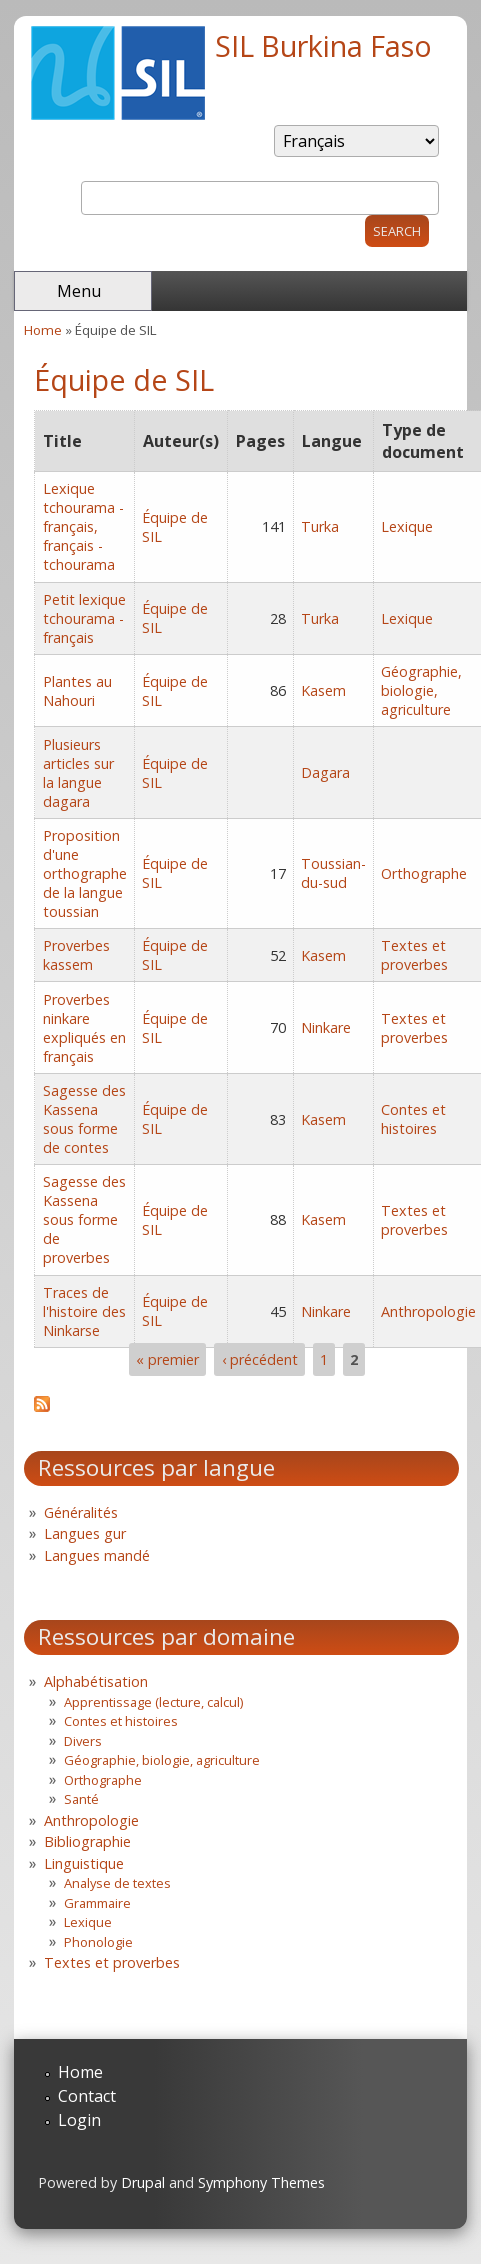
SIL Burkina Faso (323, 45)
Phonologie (98, 1942)
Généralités (81, 1512)
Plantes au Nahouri (77, 691)
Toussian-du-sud (333, 873)
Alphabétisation (96, 1681)
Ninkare (326, 1027)
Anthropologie (428, 1311)
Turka (320, 526)
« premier (167, 1359)
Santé (81, 1799)
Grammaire (97, 1903)
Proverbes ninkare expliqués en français (84, 1028)
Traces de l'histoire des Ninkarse (84, 1311)
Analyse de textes (117, 1883)
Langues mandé (97, 1555)
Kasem (323, 690)
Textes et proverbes (414, 955)
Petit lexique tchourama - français (84, 618)
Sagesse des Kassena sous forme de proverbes (84, 1219)
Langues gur (85, 1533)
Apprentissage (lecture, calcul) (153, 1702)
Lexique (407, 526)
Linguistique (84, 1863)
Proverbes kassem (76, 955)
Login (79, 2120)
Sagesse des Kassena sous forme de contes (84, 1119)
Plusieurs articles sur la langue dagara (78, 773)
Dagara (325, 772)
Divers (83, 1741)
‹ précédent (260, 1359)
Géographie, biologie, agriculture (421, 690)
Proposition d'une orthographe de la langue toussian (85, 873)
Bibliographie (87, 1841)
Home (43, 330)
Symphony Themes (261, 2182)
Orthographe (424, 873)
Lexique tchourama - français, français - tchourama (83, 526)
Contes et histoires (413, 1119)
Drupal (143, 2182)
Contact (87, 2096)
